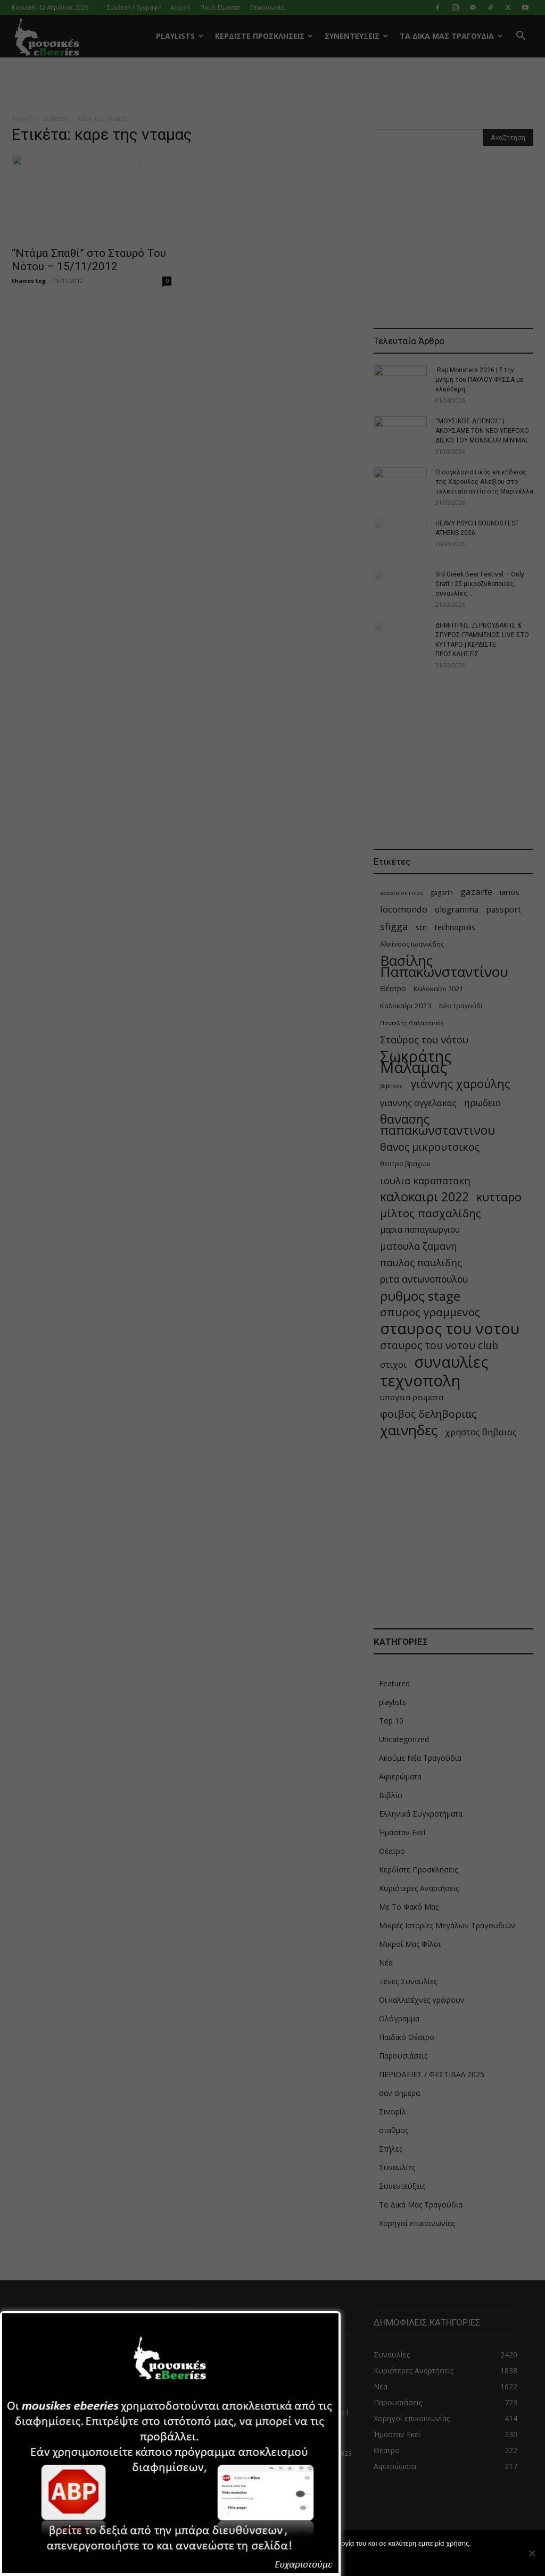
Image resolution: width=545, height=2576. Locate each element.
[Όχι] (531, 2553)
